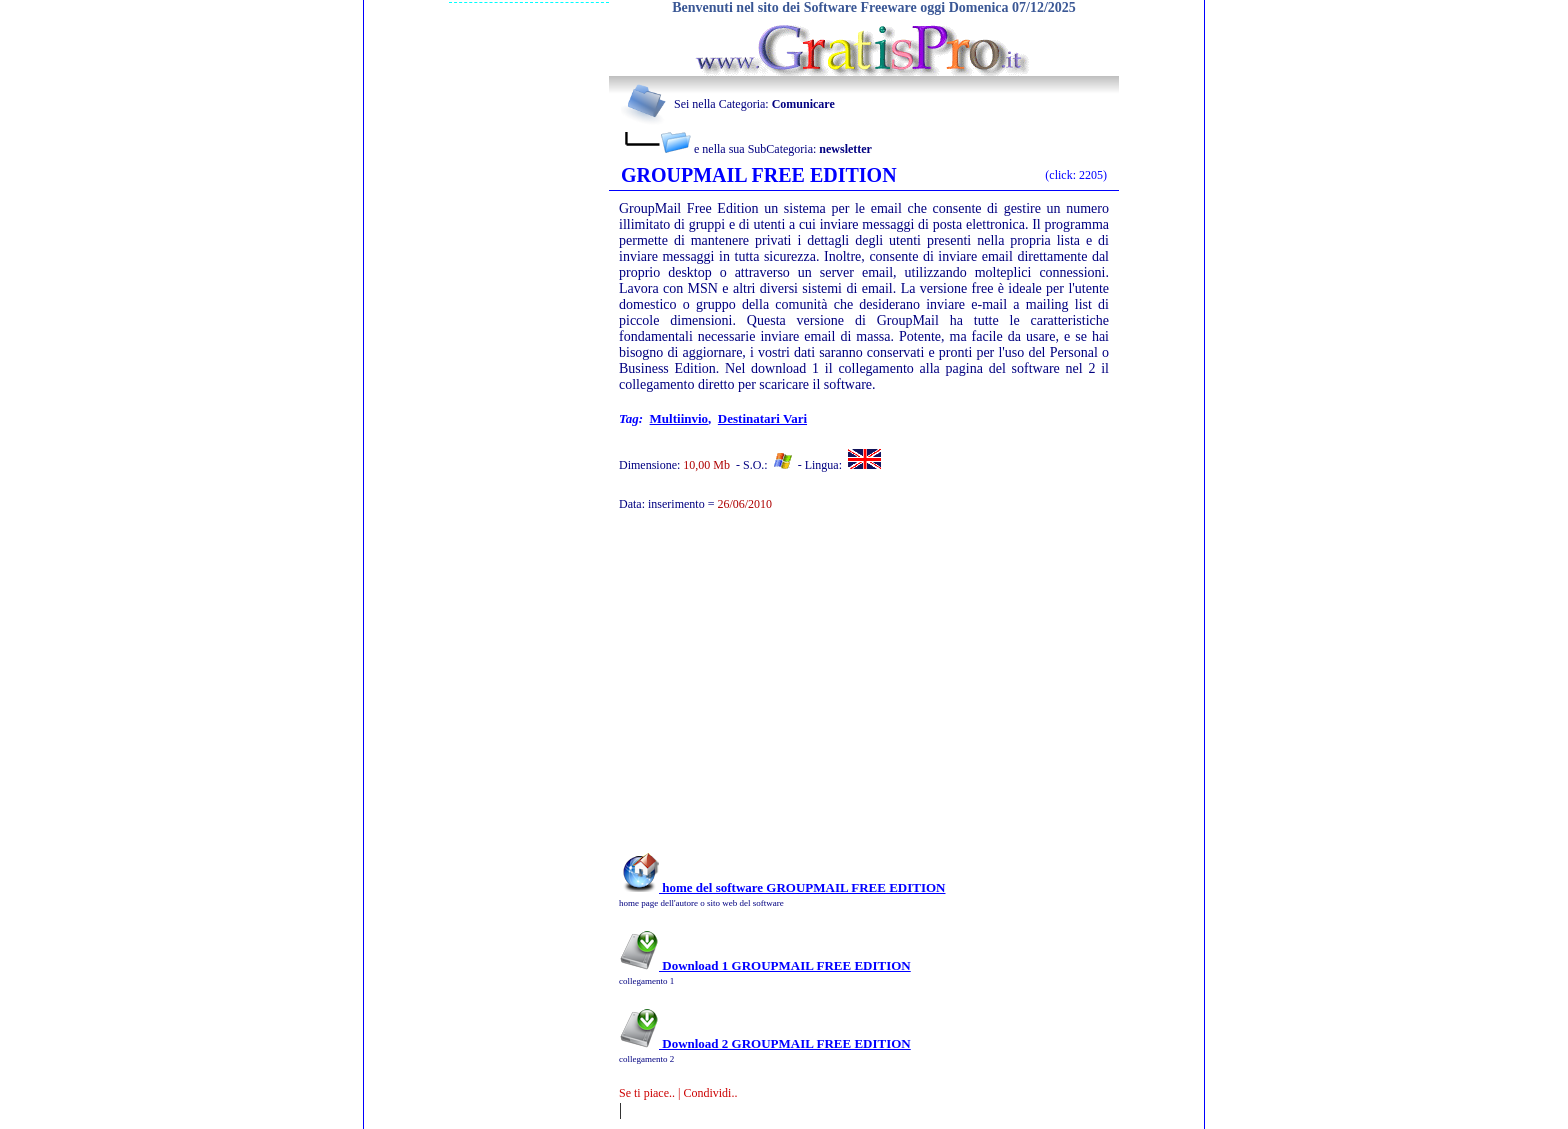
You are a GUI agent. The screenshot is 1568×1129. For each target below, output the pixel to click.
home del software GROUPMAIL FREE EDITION (782, 887)
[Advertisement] (837, 692)
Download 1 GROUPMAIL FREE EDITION (765, 965)
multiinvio (679, 418)
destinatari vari (762, 418)
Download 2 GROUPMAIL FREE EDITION (765, 1043)
